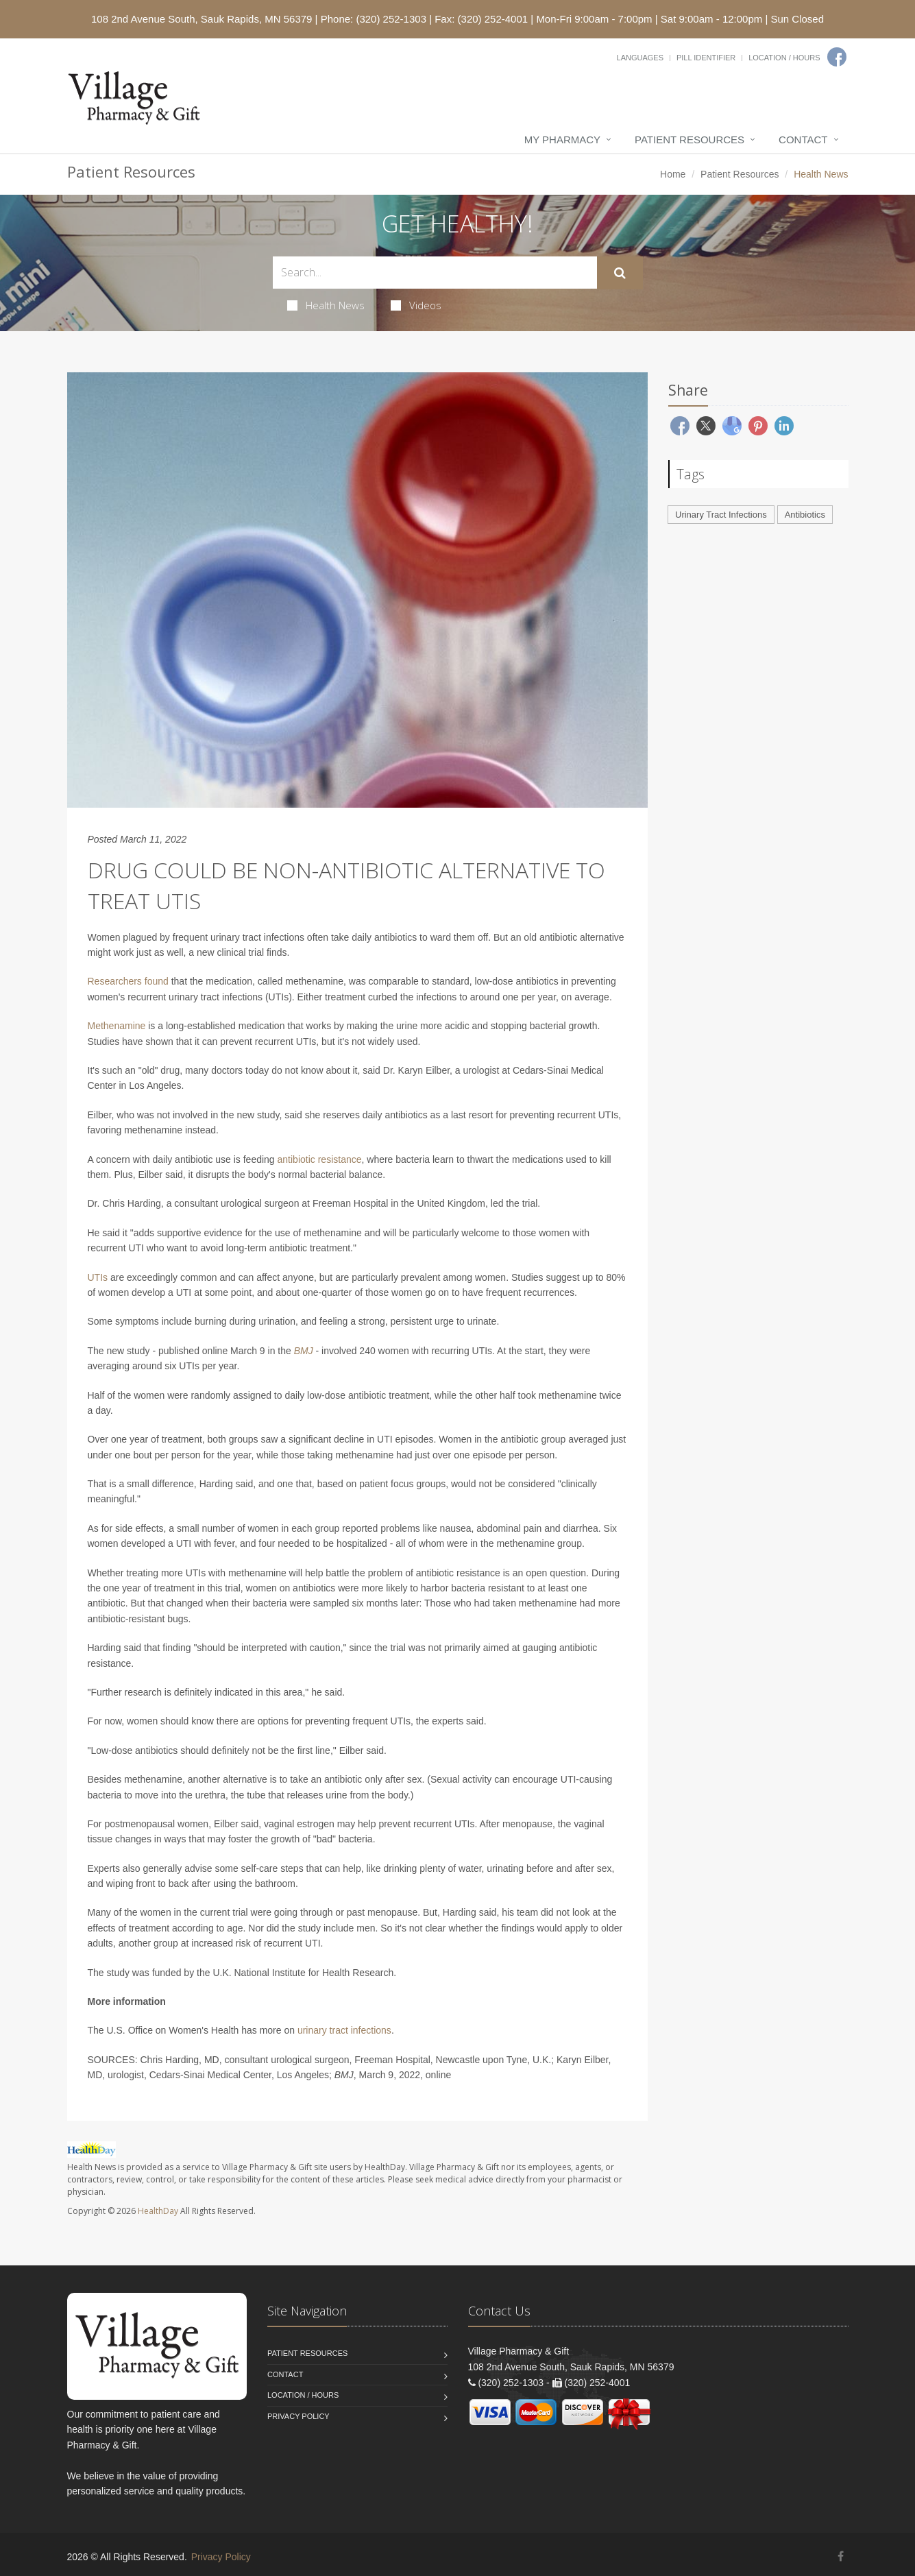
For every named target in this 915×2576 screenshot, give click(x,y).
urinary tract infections (344, 2030)
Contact (803, 139)
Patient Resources (689, 139)
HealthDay (158, 2211)
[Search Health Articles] (435, 272)
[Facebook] (836, 57)
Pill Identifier (705, 57)
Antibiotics (805, 514)
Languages (640, 57)
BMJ (303, 1350)
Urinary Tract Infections (721, 514)
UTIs (98, 1277)
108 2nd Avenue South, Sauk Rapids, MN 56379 (201, 19)
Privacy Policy (298, 2416)
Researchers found (128, 981)
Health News (326, 305)
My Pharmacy (562, 139)
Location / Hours (784, 57)
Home (672, 174)
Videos (416, 305)
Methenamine (117, 1025)
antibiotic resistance (320, 1159)
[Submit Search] (620, 272)
